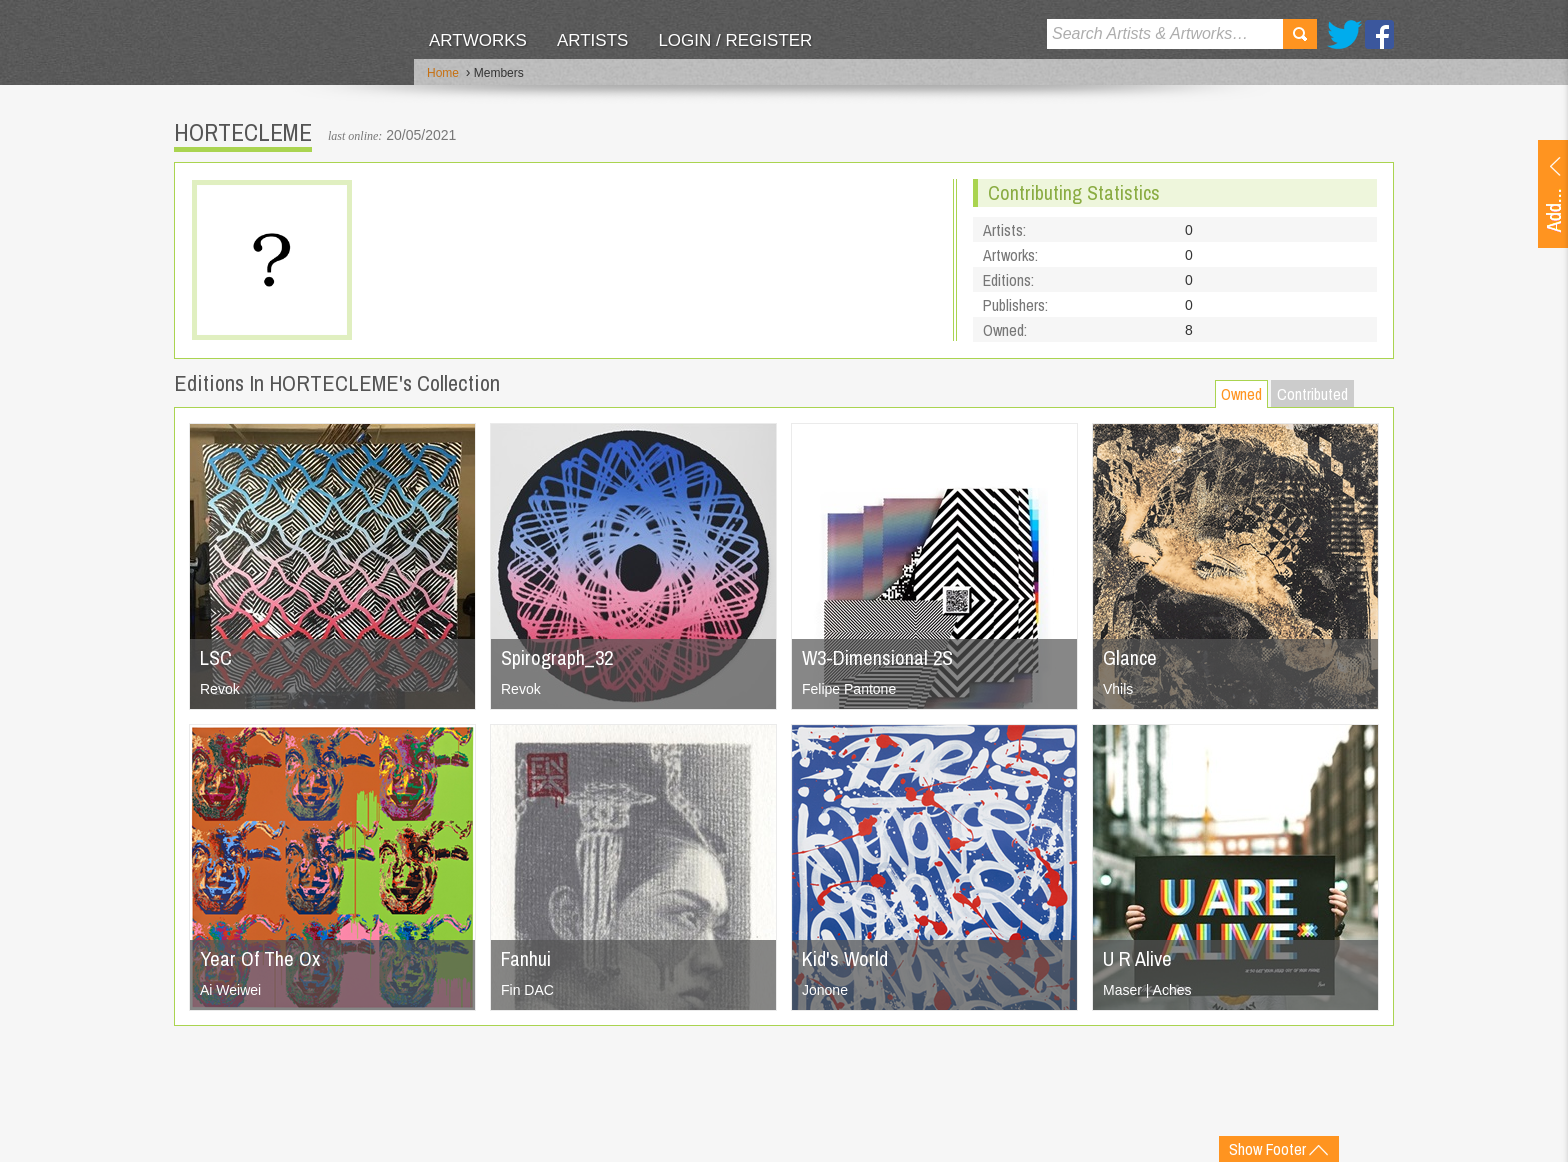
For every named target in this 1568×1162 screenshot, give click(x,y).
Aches (1172, 990)
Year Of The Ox (260, 958)
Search (1300, 34)
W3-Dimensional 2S (877, 657)
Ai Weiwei (230, 990)
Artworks (478, 40)
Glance (1130, 657)
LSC (216, 657)
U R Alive (1137, 958)
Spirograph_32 (557, 657)
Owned (1241, 394)
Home (443, 73)
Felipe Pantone (849, 689)
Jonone (825, 990)
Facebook (1379, 34)
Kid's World (845, 958)
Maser (1122, 990)
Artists (592, 40)
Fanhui (526, 958)
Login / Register (735, 40)
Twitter (1344, 34)
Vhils (1118, 689)
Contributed (1312, 394)
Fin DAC (527, 990)
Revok (220, 689)
